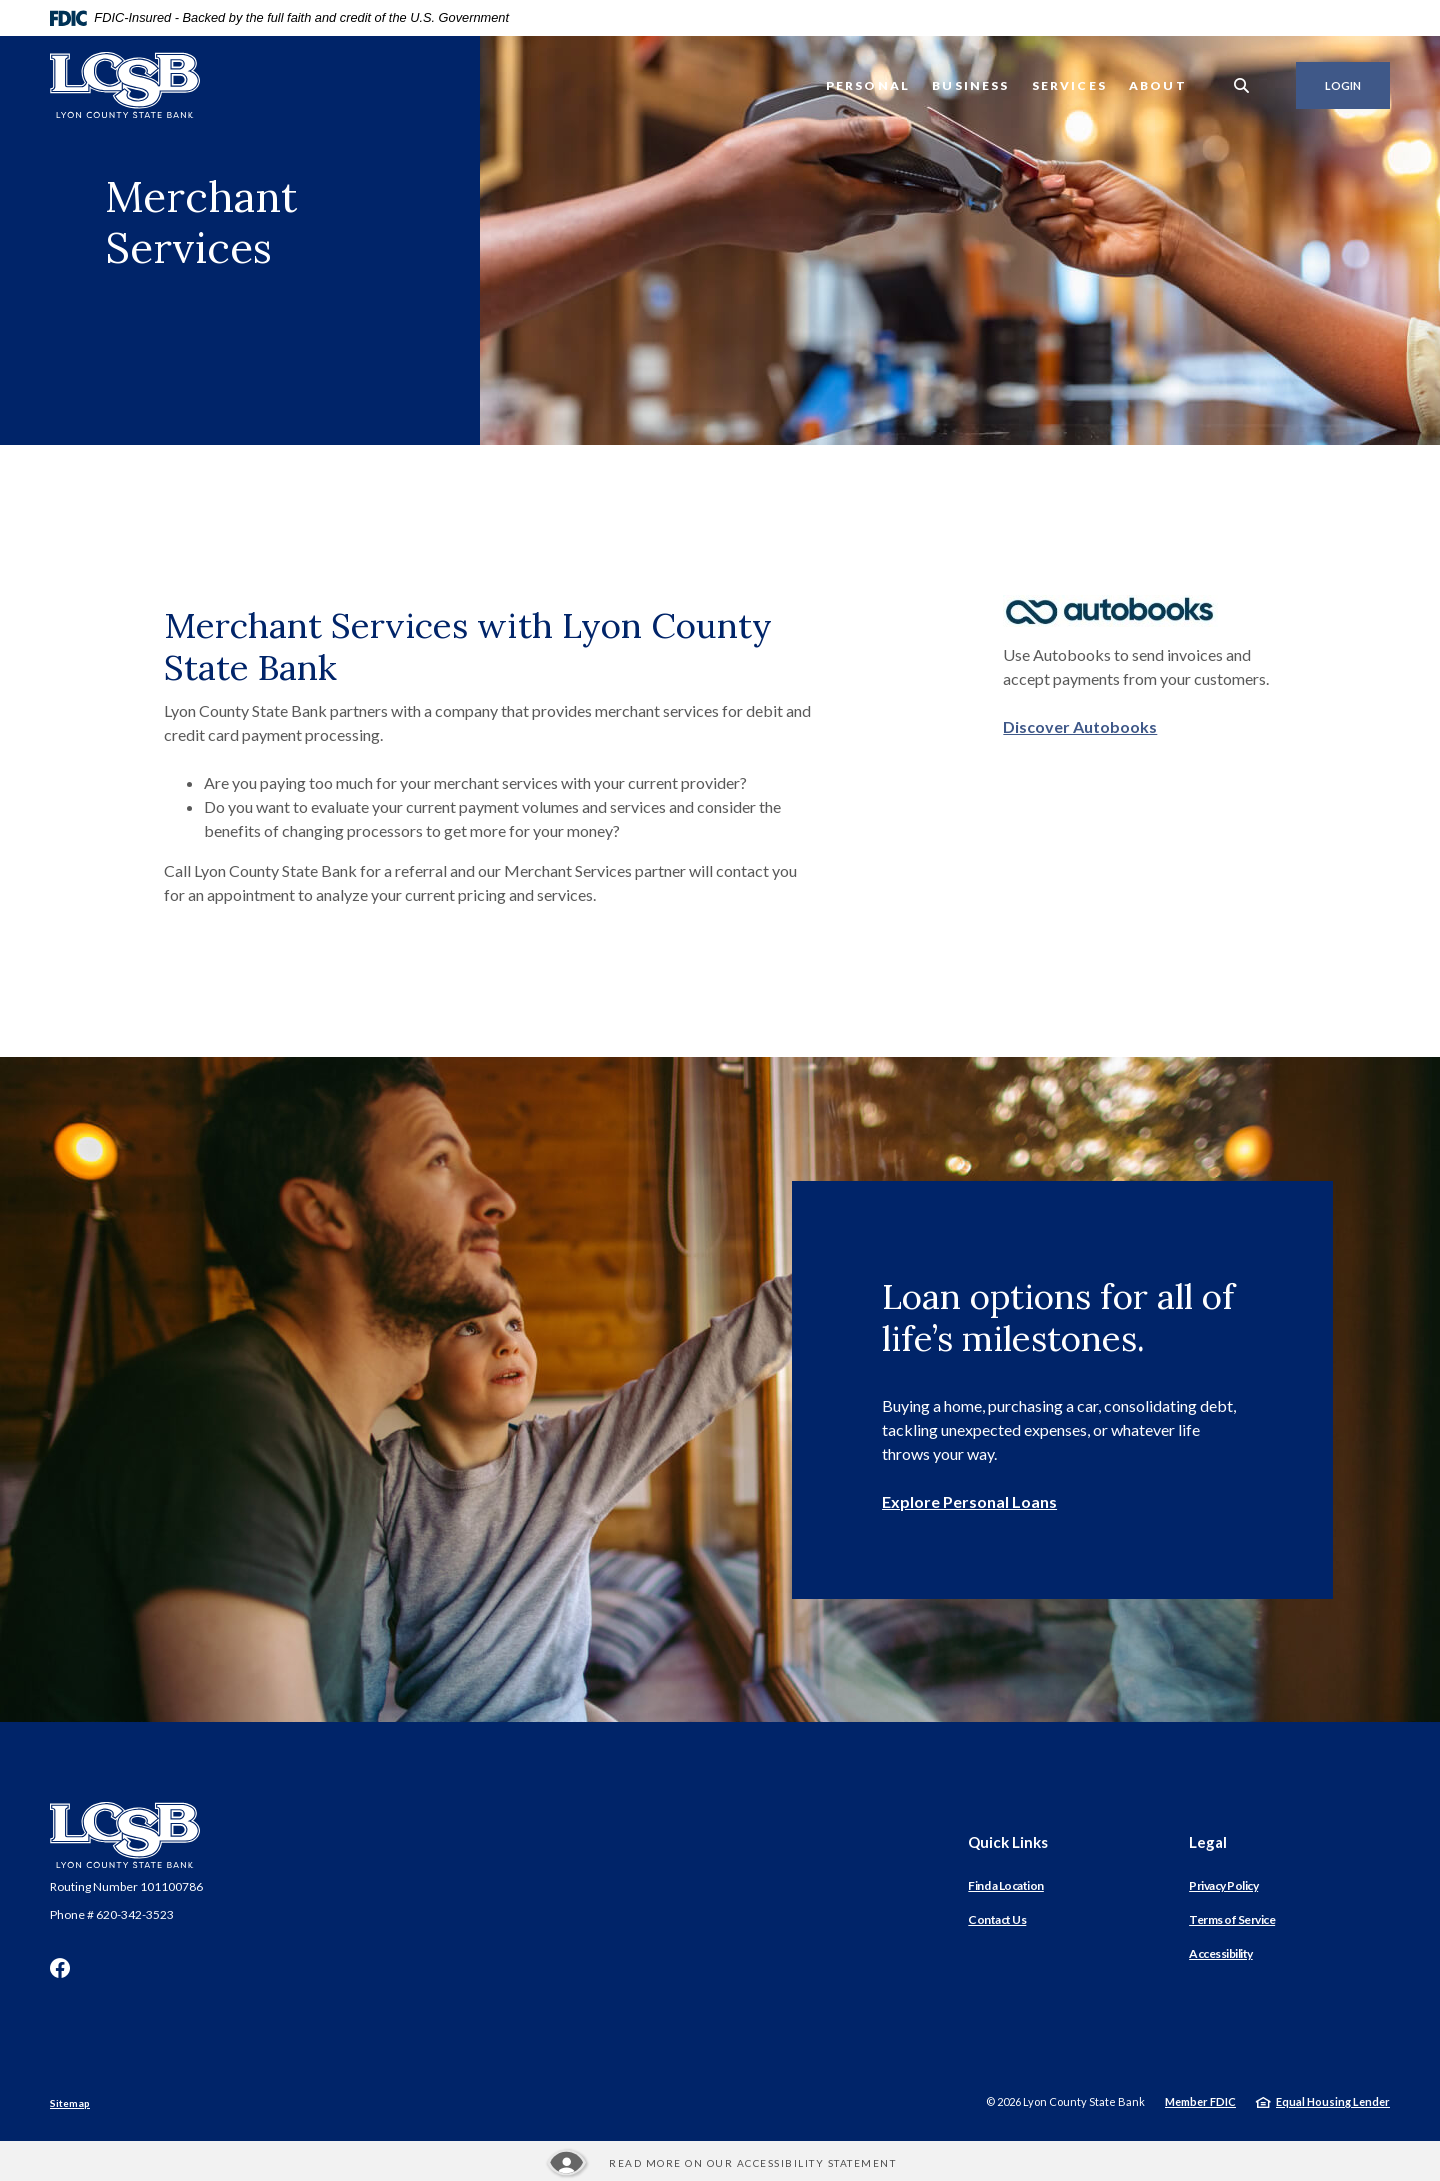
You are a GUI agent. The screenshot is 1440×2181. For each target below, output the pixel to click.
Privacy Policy (1223, 1885)
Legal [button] (1208, 1842)
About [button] (1158, 85)
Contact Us (997, 1919)
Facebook (60, 1968)
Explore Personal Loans (969, 1501)
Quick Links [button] (1008, 1842)
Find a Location (1006, 1885)
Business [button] (970, 85)
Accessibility (1221, 1953)
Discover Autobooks (1080, 726)
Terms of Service (1232, 1919)
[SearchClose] (1242, 85)
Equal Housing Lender (1333, 2101)
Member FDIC (1200, 2101)
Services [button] (1069, 85)
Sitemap (70, 2103)
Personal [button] (868, 85)
